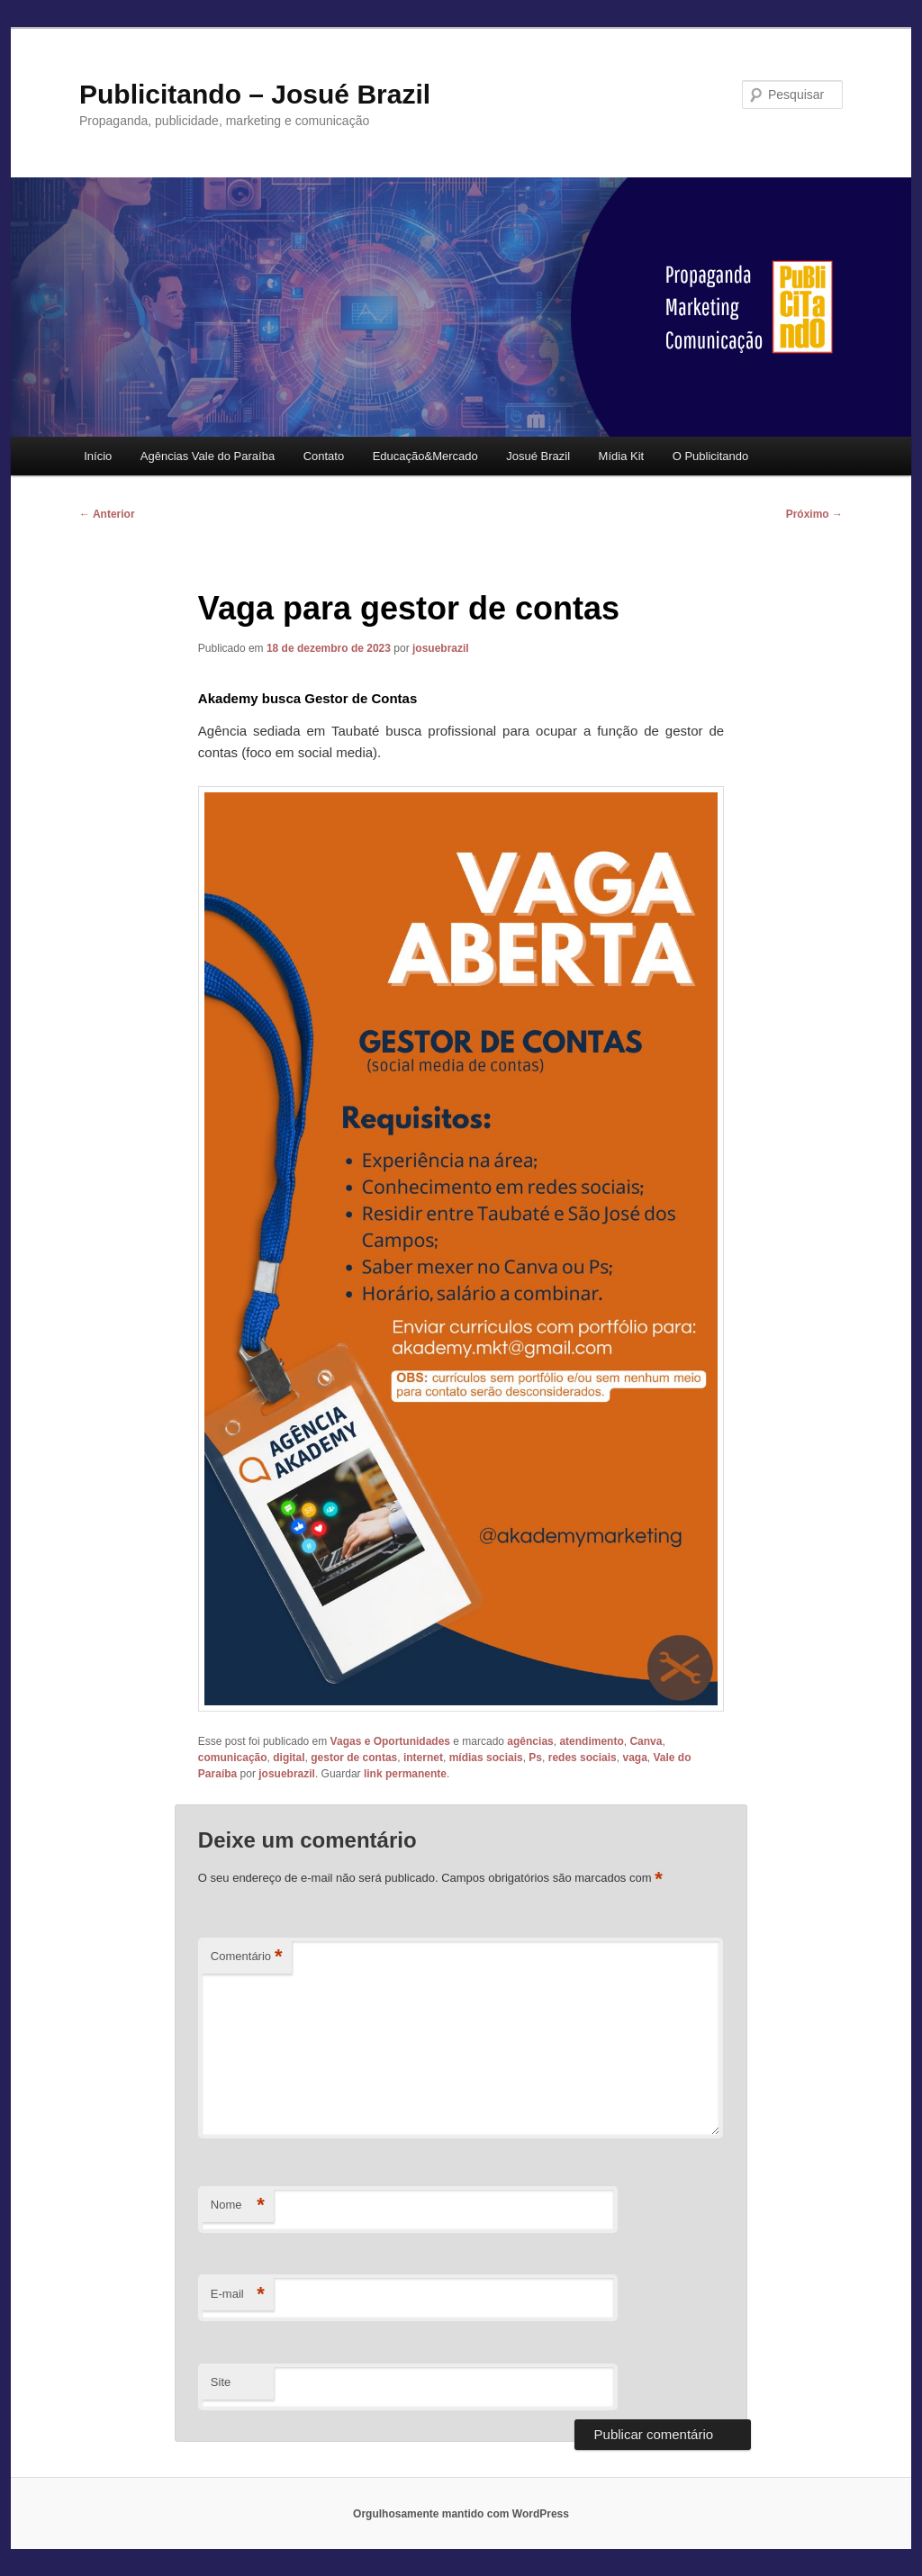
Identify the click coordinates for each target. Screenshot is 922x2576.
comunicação (232, 1757)
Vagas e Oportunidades (390, 1741)
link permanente (405, 1773)
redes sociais (582, 1757)
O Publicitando (711, 456)
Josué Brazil (538, 456)
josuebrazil (440, 648)
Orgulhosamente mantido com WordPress (461, 2514)
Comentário (247, 1957)
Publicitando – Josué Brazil (254, 94)
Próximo (814, 514)
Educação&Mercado (425, 456)
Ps (535, 1757)
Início (98, 456)
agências (530, 1741)
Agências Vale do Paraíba (207, 456)
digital (288, 1757)
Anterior (107, 514)
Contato (324, 456)
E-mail (238, 2295)
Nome (238, 2205)
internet (423, 1757)
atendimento (591, 1741)
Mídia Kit (622, 456)
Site (220, 2382)
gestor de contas (354, 1757)
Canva (645, 1741)
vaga (634, 1757)
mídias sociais (486, 1757)
